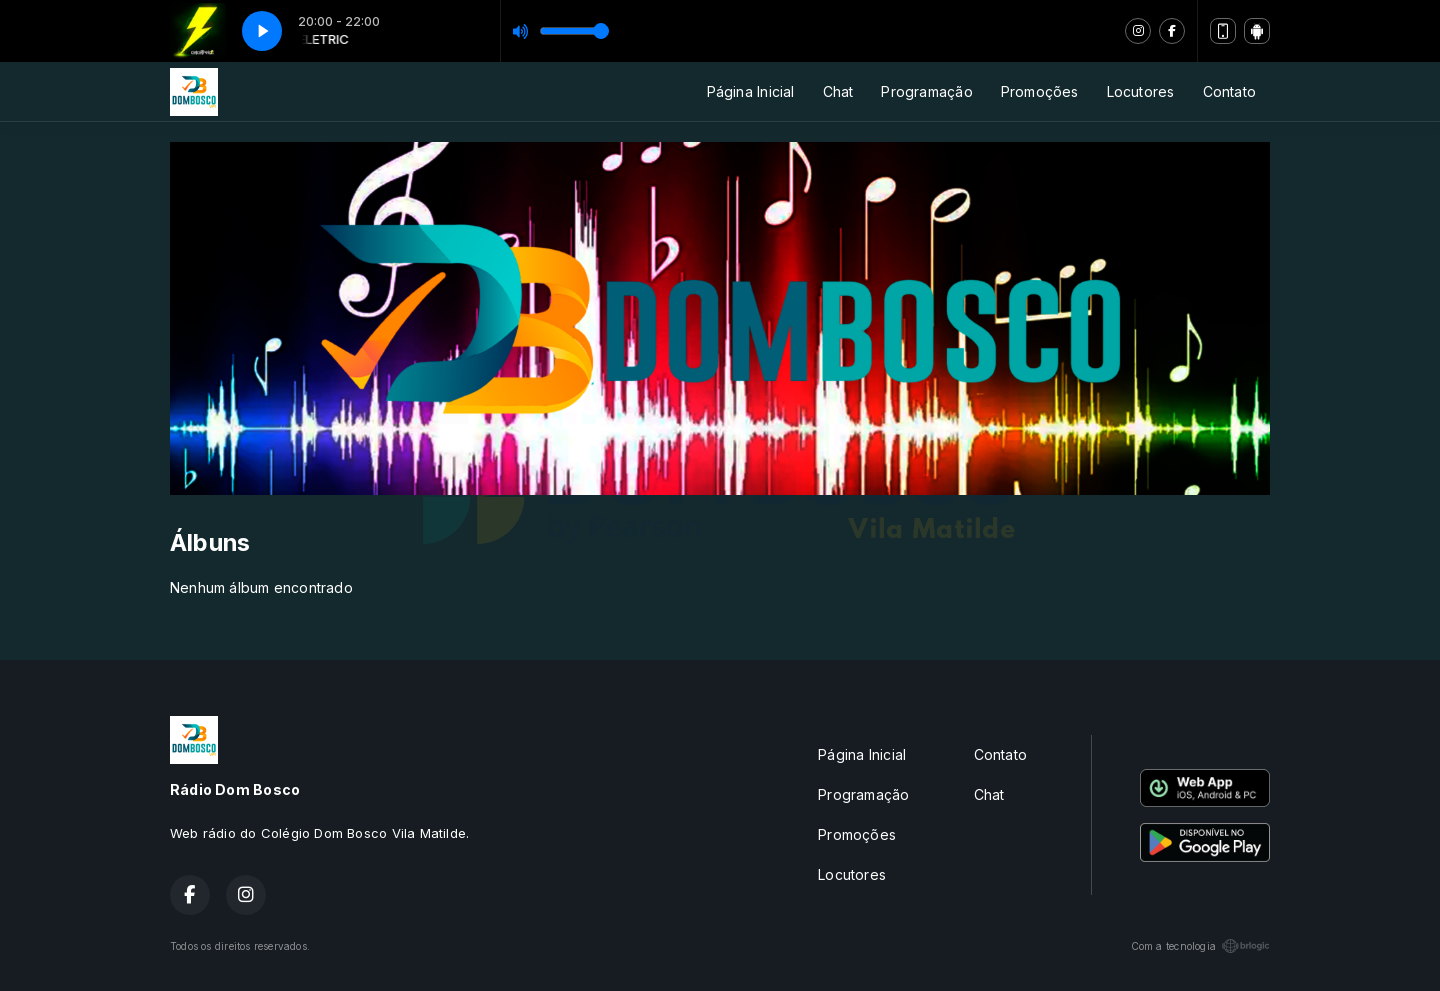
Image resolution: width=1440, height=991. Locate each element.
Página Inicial (751, 91)
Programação (926, 91)
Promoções (1040, 91)
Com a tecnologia (1200, 946)
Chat (838, 91)
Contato (1229, 91)
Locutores (1141, 91)
